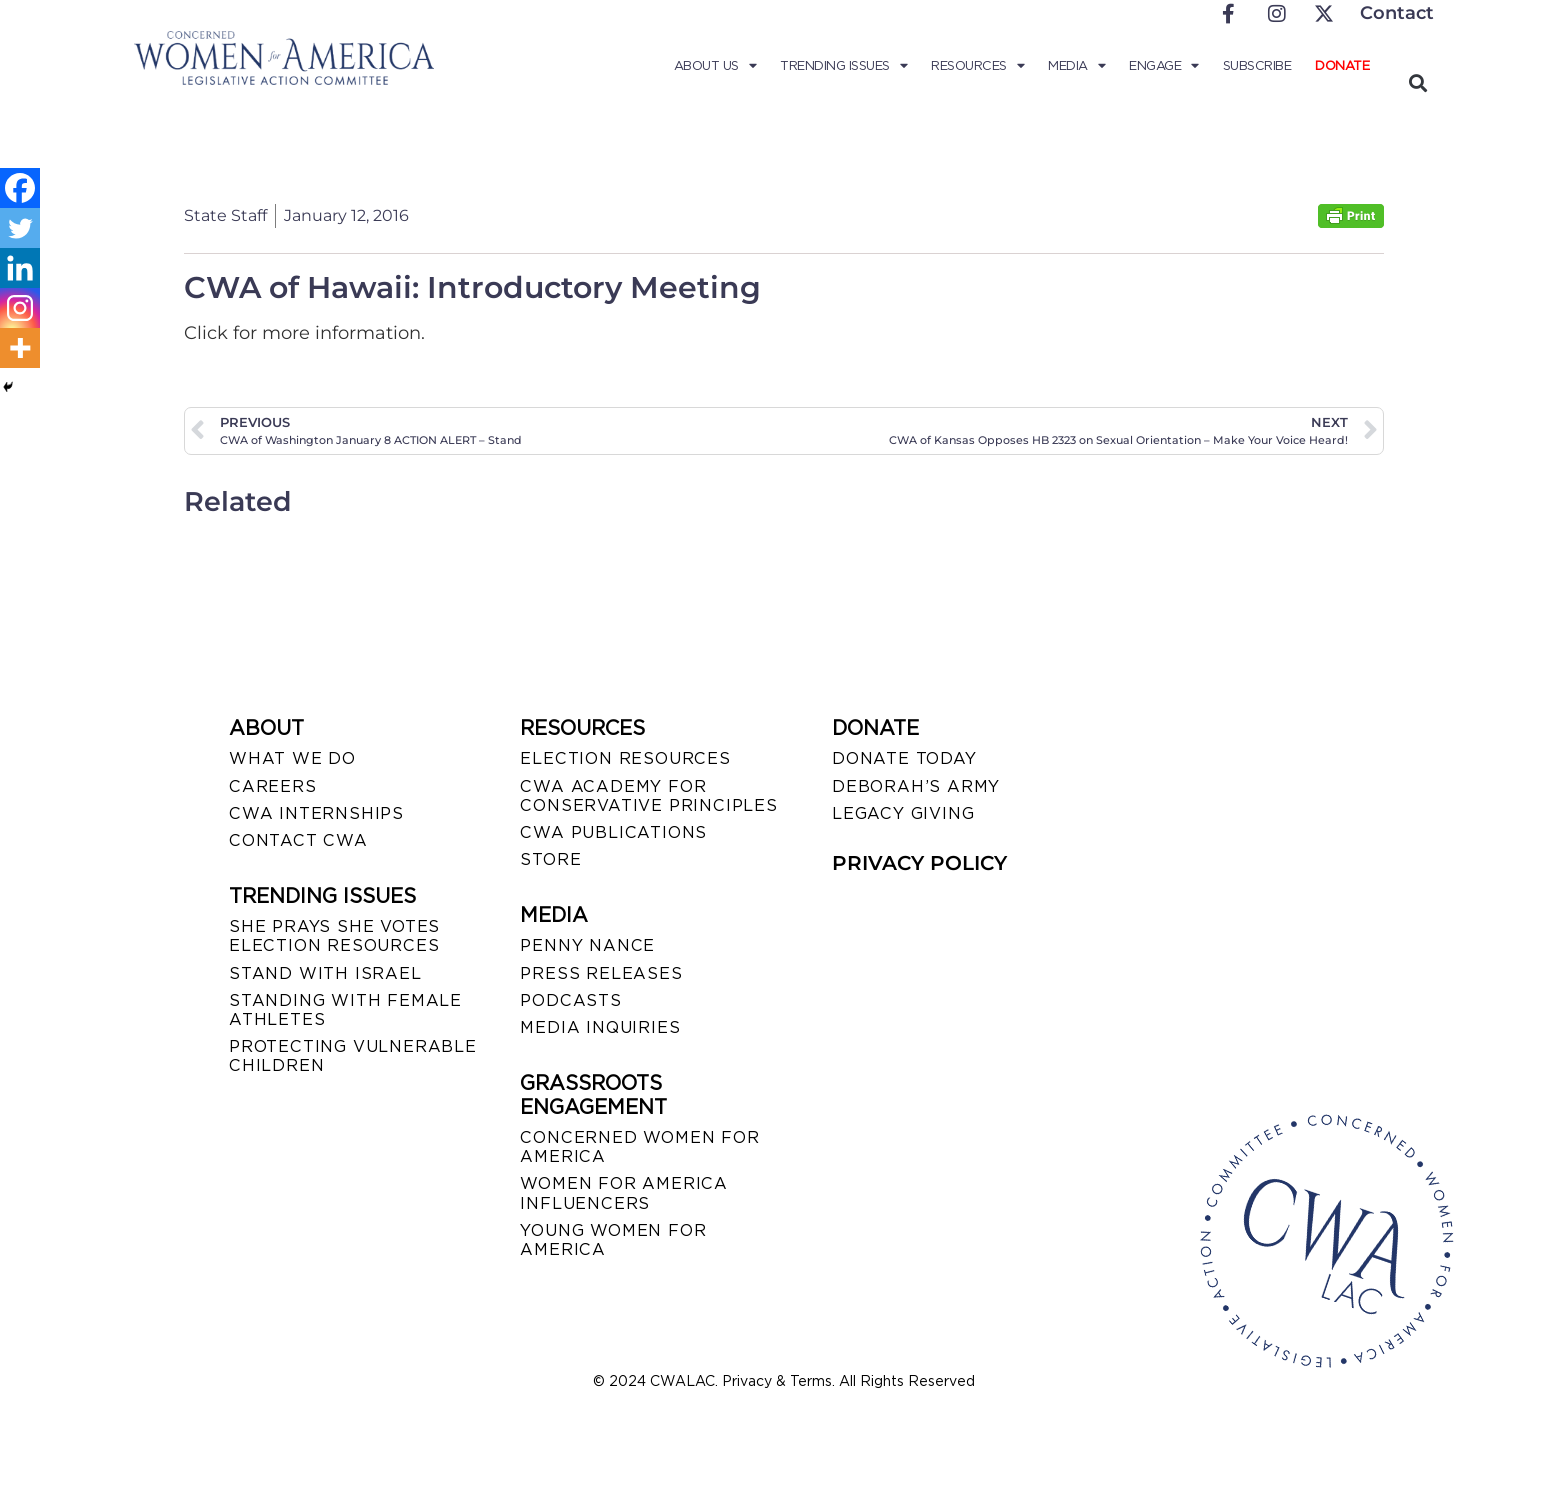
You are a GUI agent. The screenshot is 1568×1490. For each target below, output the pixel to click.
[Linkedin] (20, 268)
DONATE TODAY (904, 758)
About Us (715, 66)
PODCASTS (570, 1000)
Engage (1164, 66)
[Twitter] (20, 228)
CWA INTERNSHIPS (316, 813)
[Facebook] (20, 188)
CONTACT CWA (298, 840)
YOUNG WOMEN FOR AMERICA (613, 1240)
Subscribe (1257, 65)
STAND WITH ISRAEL (325, 973)
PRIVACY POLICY (919, 863)
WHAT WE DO (292, 758)
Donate (1342, 65)
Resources (977, 66)
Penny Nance (587, 945)
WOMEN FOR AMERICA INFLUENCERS (624, 1193)
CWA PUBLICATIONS (613, 832)
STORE (550, 859)
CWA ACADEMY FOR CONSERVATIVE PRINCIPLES (648, 796)
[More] (20, 348)
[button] (1417, 82)
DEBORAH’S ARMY (916, 786)
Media (1076, 66)
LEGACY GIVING (903, 813)
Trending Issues (843, 66)
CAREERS (273, 786)
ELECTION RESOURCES (625, 758)
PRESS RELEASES (601, 973)
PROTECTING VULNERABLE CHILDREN (353, 1056)
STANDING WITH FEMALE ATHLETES (345, 1010)
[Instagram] (20, 308)
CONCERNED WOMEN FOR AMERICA (639, 1147)
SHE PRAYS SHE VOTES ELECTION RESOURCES (334, 936)
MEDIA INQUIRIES (600, 1027)
